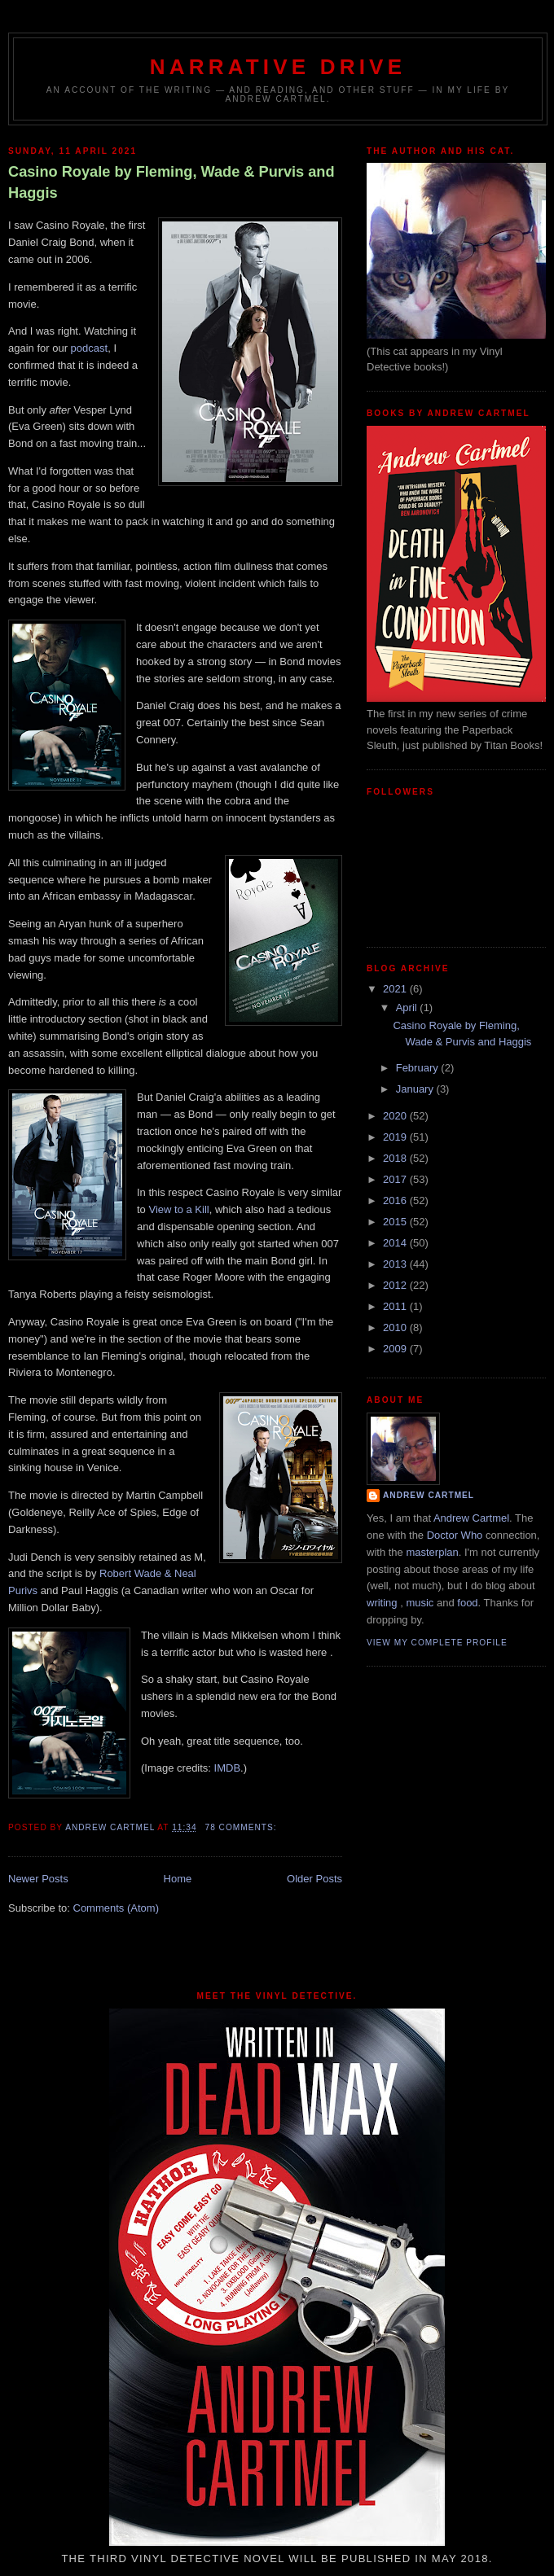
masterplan (432, 1552)
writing (382, 1603)
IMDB (227, 1768)
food (467, 1603)
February (419, 1068)
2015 (396, 1222)
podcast (89, 348)
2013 (396, 1264)
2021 (396, 989)
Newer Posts (38, 1879)
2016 (396, 1200)
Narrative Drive (278, 67)
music (419, 1603)
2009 (396, 1349)
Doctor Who (455, 1535)
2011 (396, 1306)
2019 (396, 1137)
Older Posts (314, 1879)
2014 (396, 1243)
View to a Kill (178, 1209)
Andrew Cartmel (428, 1495)
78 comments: (241, 1827)
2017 (396, 1179)
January (416, 1089)
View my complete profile (437, 1642)
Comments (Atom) (116, 1908)
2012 (396, 1285)
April (408, 1007)
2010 (396, 1327)
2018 (396, 1158)
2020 (396, 1116)
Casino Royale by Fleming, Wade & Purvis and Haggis (171, 182)
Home (178, 1879)
